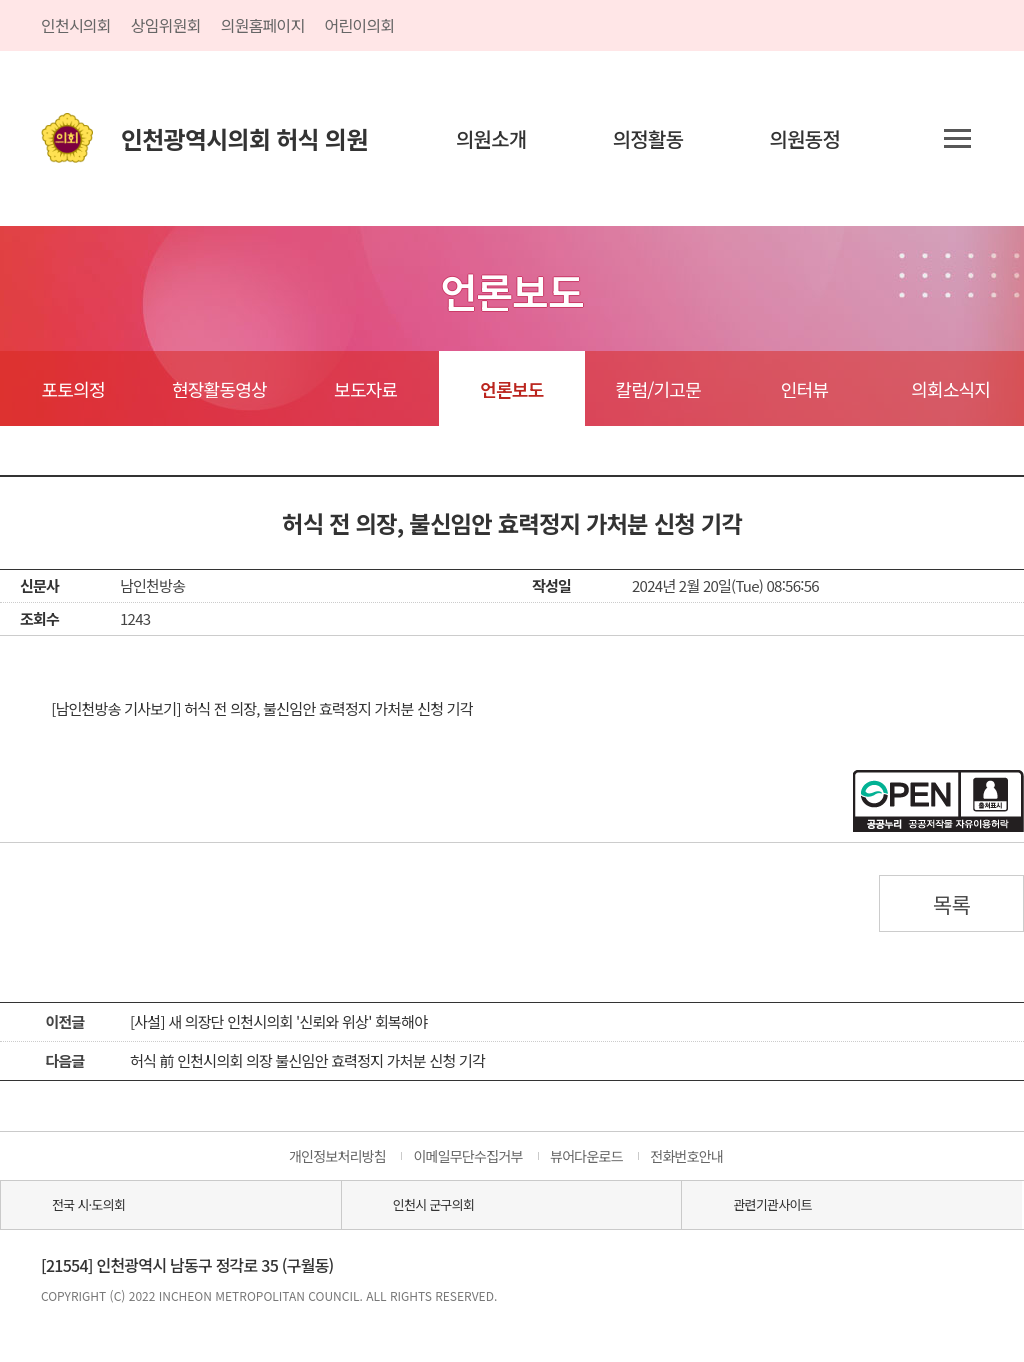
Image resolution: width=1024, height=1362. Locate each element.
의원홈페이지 (263, 25)
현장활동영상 (219, 389)
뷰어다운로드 (586, 1156)
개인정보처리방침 (337, 1156)
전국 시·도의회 (88, 1204)
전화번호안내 (686, 1156)
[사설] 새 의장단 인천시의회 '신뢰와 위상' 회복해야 (278, 1021)
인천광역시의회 (244, 138)
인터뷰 (804, 389)
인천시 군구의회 (433, 1204)
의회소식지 (950, 389)
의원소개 (491, 138)
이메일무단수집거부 (467, 1156)
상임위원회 (166, 25)
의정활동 (648, 138)
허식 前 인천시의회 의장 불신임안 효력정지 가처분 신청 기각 (307, 1060)
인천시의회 (76, 25)
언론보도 (511, 389)
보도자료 (365, 389)
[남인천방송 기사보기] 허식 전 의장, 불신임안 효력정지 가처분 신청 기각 (262, 708)
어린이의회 (360, 25)
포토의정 (73, 389)
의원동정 (805, 138)
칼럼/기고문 (658, 389)
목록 (952, 904)
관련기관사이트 (772, 1204)
